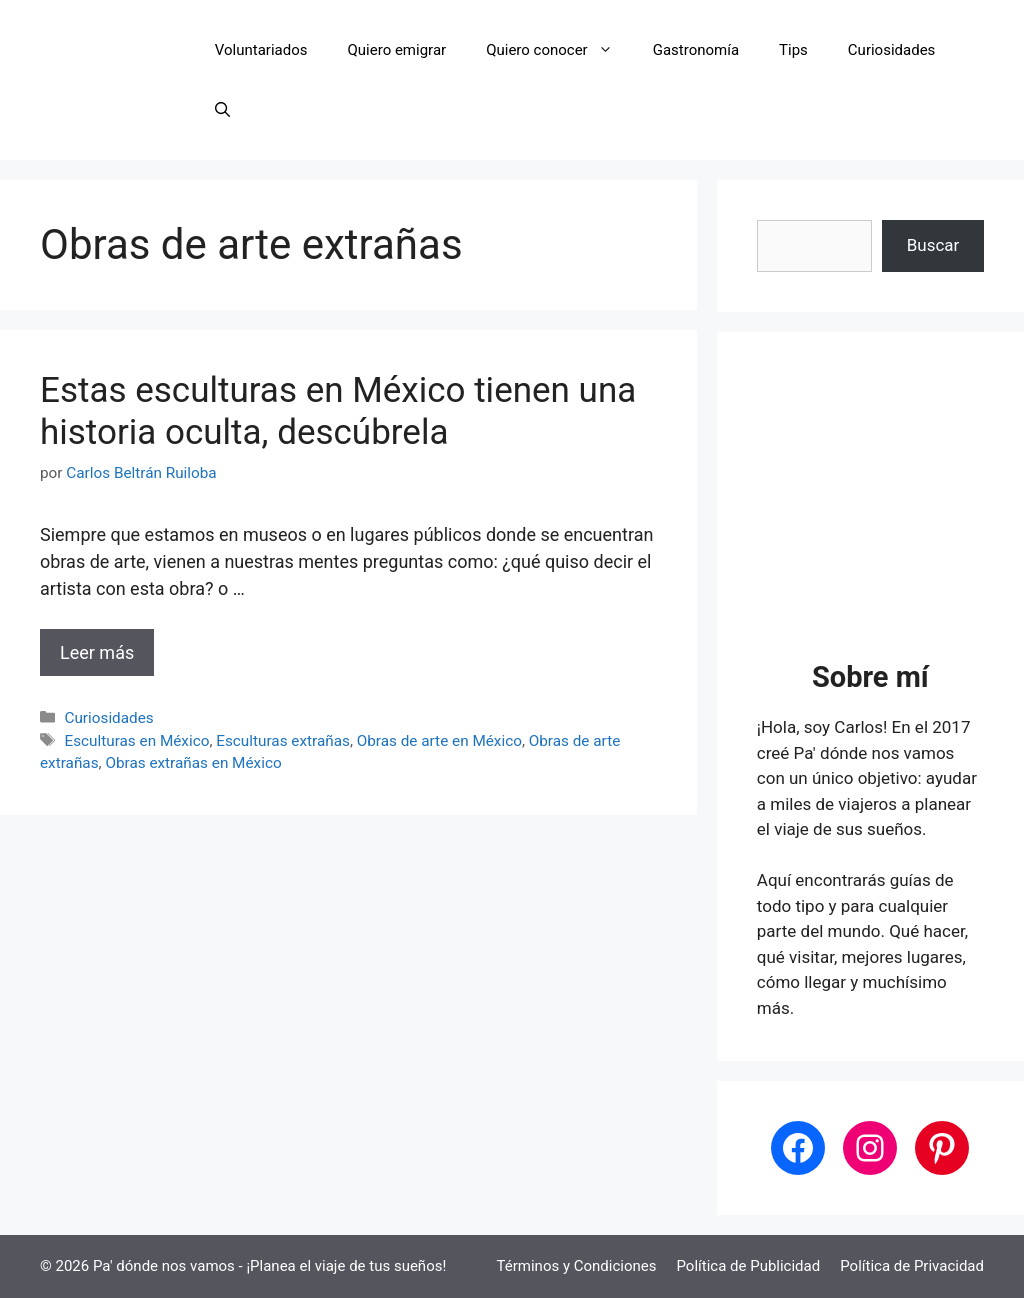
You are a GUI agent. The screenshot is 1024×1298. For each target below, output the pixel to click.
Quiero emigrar (397, 50)
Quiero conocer (559, 50)
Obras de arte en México (439, 741)
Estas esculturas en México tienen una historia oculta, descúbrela (338, 411)
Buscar (933, 245)
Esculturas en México (136, 741)
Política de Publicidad (748, 1266)
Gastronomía (696, 50)
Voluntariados (261, 50)
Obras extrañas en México (193, 763)
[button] (222, 110)
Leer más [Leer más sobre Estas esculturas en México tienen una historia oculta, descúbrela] (97, 652)
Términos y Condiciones (577, 1266)
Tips (793, 50)
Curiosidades (891, 50)
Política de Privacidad (912, 1266)
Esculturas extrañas (283, 741)
